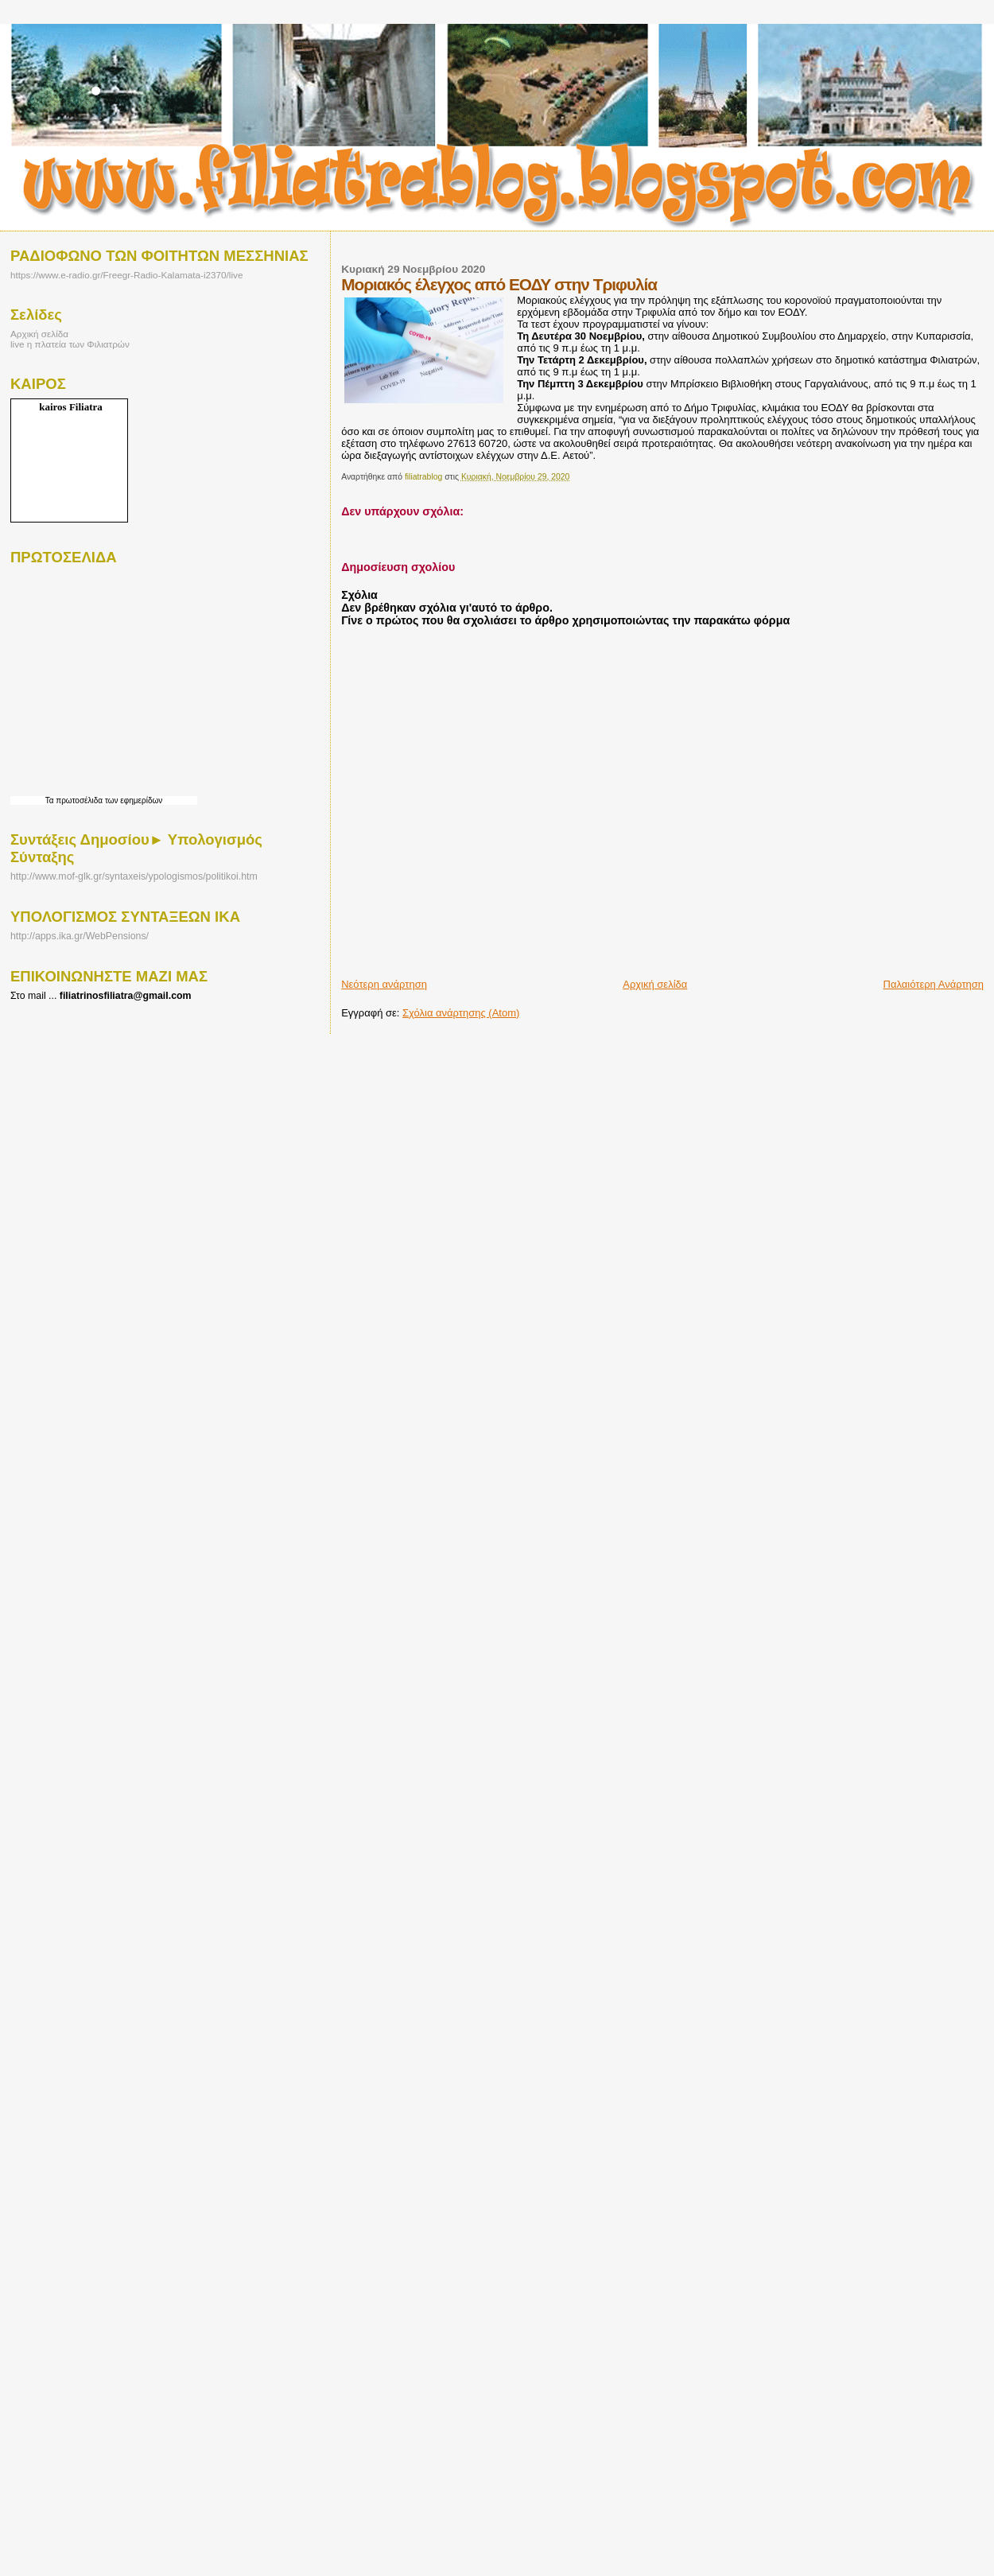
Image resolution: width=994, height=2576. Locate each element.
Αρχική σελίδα (655, 984)
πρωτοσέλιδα (79, 800)
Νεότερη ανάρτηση (384, 984)
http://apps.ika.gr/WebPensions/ (79, 936)
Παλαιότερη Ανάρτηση (933, 984)
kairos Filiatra (71, 407)
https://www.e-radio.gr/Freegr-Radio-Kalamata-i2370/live (126, 275)
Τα (50, 800)
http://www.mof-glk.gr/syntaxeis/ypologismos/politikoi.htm (134, 876)
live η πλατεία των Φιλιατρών (70, 344)
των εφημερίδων (132, 800)
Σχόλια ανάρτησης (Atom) (460, 1013)
